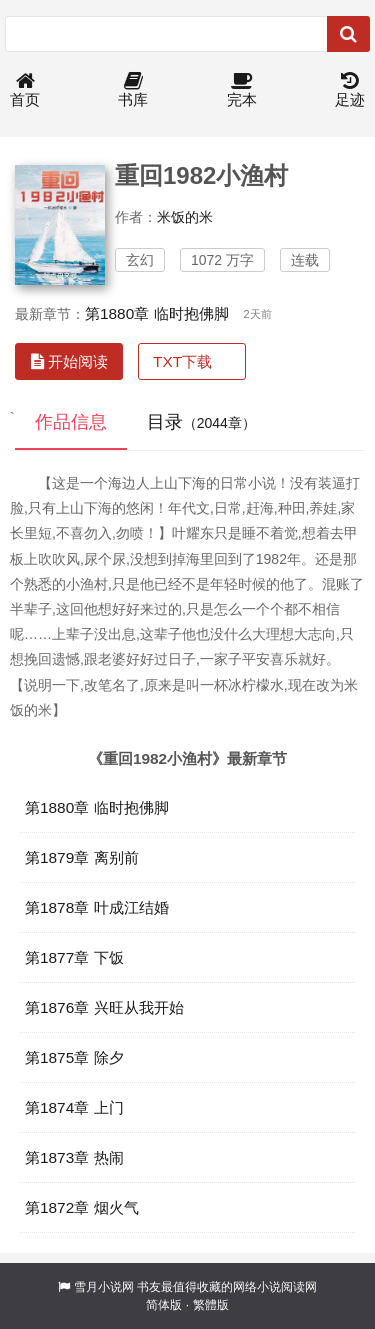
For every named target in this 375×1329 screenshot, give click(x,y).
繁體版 (211, 1305)
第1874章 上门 (74, 1107)
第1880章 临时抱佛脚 (157, 313)
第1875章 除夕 (74, 1057)
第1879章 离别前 (82, 857)
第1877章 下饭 (74, 957)
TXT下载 (182, 361)
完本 (242, 90)
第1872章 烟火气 (82, 1207)
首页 (25, 90)
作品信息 (71, 422)
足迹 (350, 90)
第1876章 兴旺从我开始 (104, 1007)
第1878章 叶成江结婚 (97, 907)
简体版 (164, 1305)
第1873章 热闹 (74, 1157)
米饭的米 (185, 217)
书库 (133, 90)
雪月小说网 (104, 1287)
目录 (201, 422)
